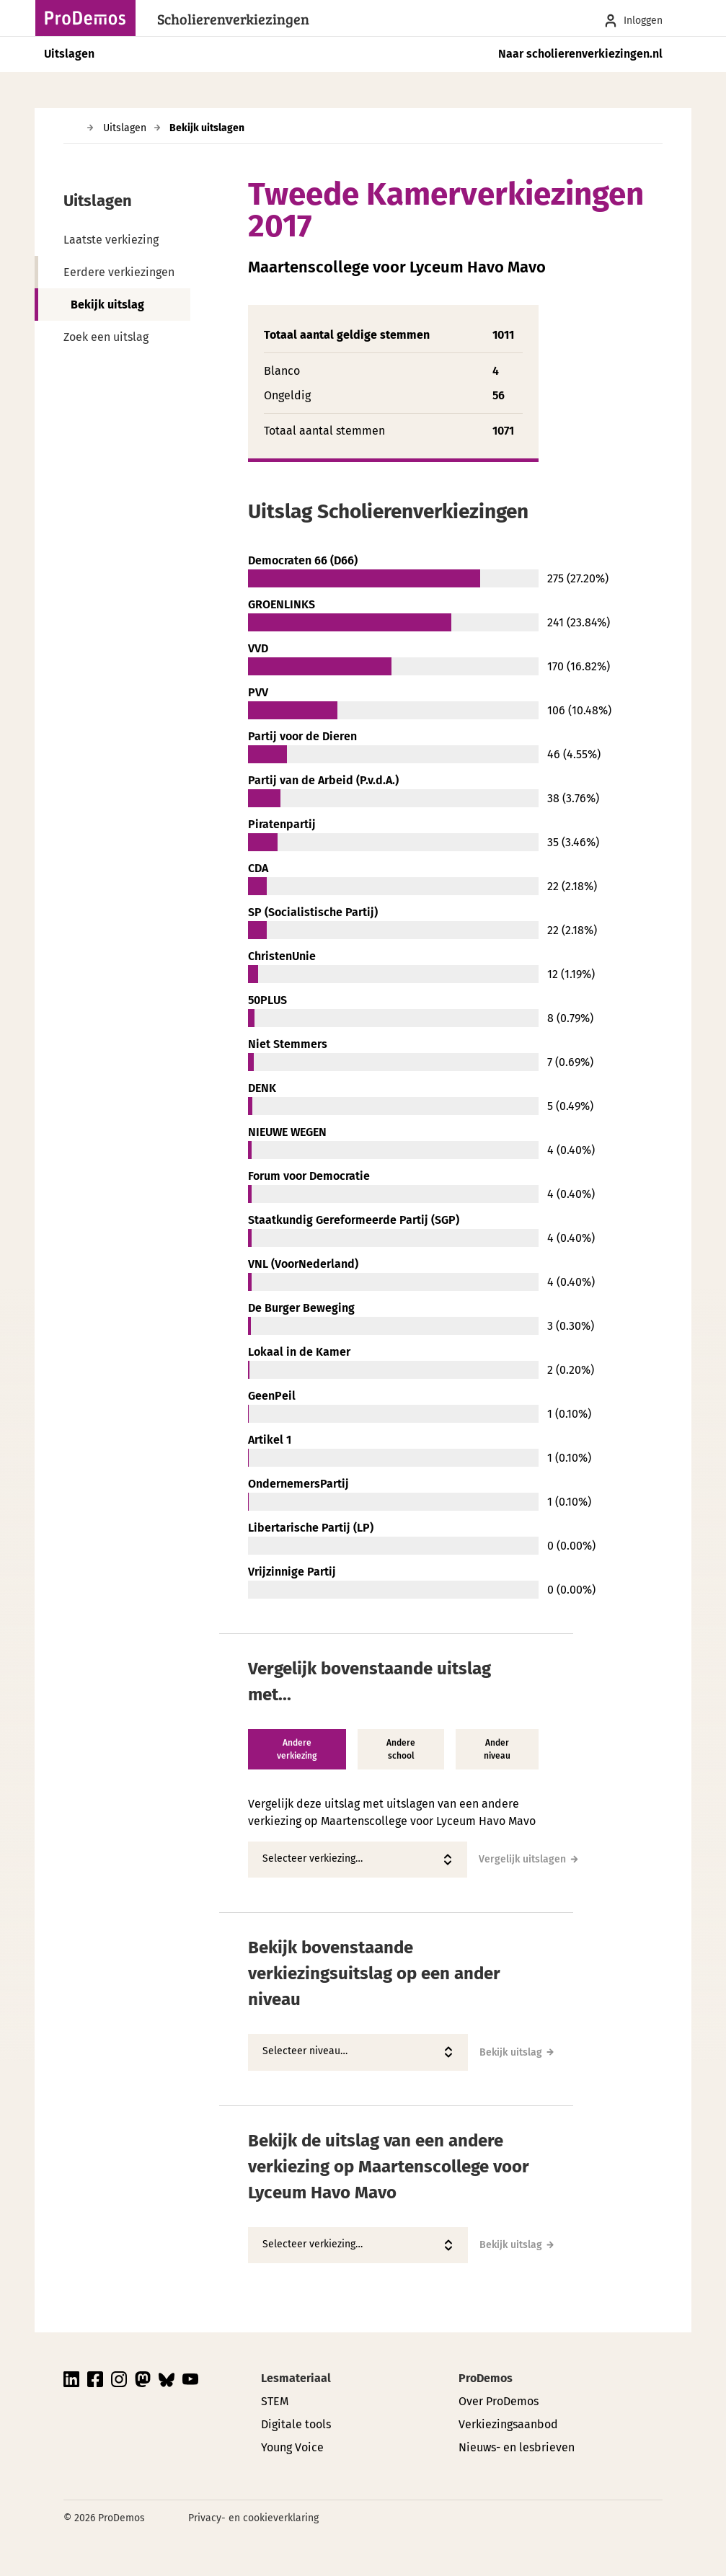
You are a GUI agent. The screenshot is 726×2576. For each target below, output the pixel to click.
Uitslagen (69, 54)
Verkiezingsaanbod (508, 2424)
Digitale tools (296, 2424)
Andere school (400, 1749)
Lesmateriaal (296, 2378)
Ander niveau (497, 1749)
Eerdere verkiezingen (118, 272)
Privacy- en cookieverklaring (253, 2518)
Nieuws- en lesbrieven (517, 2447)
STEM (274, 2401)
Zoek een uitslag (106, 337)
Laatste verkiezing (111, 240)
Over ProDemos (499, 2401)
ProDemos (486, 2378)
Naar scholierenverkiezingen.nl (580, 54)
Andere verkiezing (296, 1749)
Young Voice (292, 2447)
